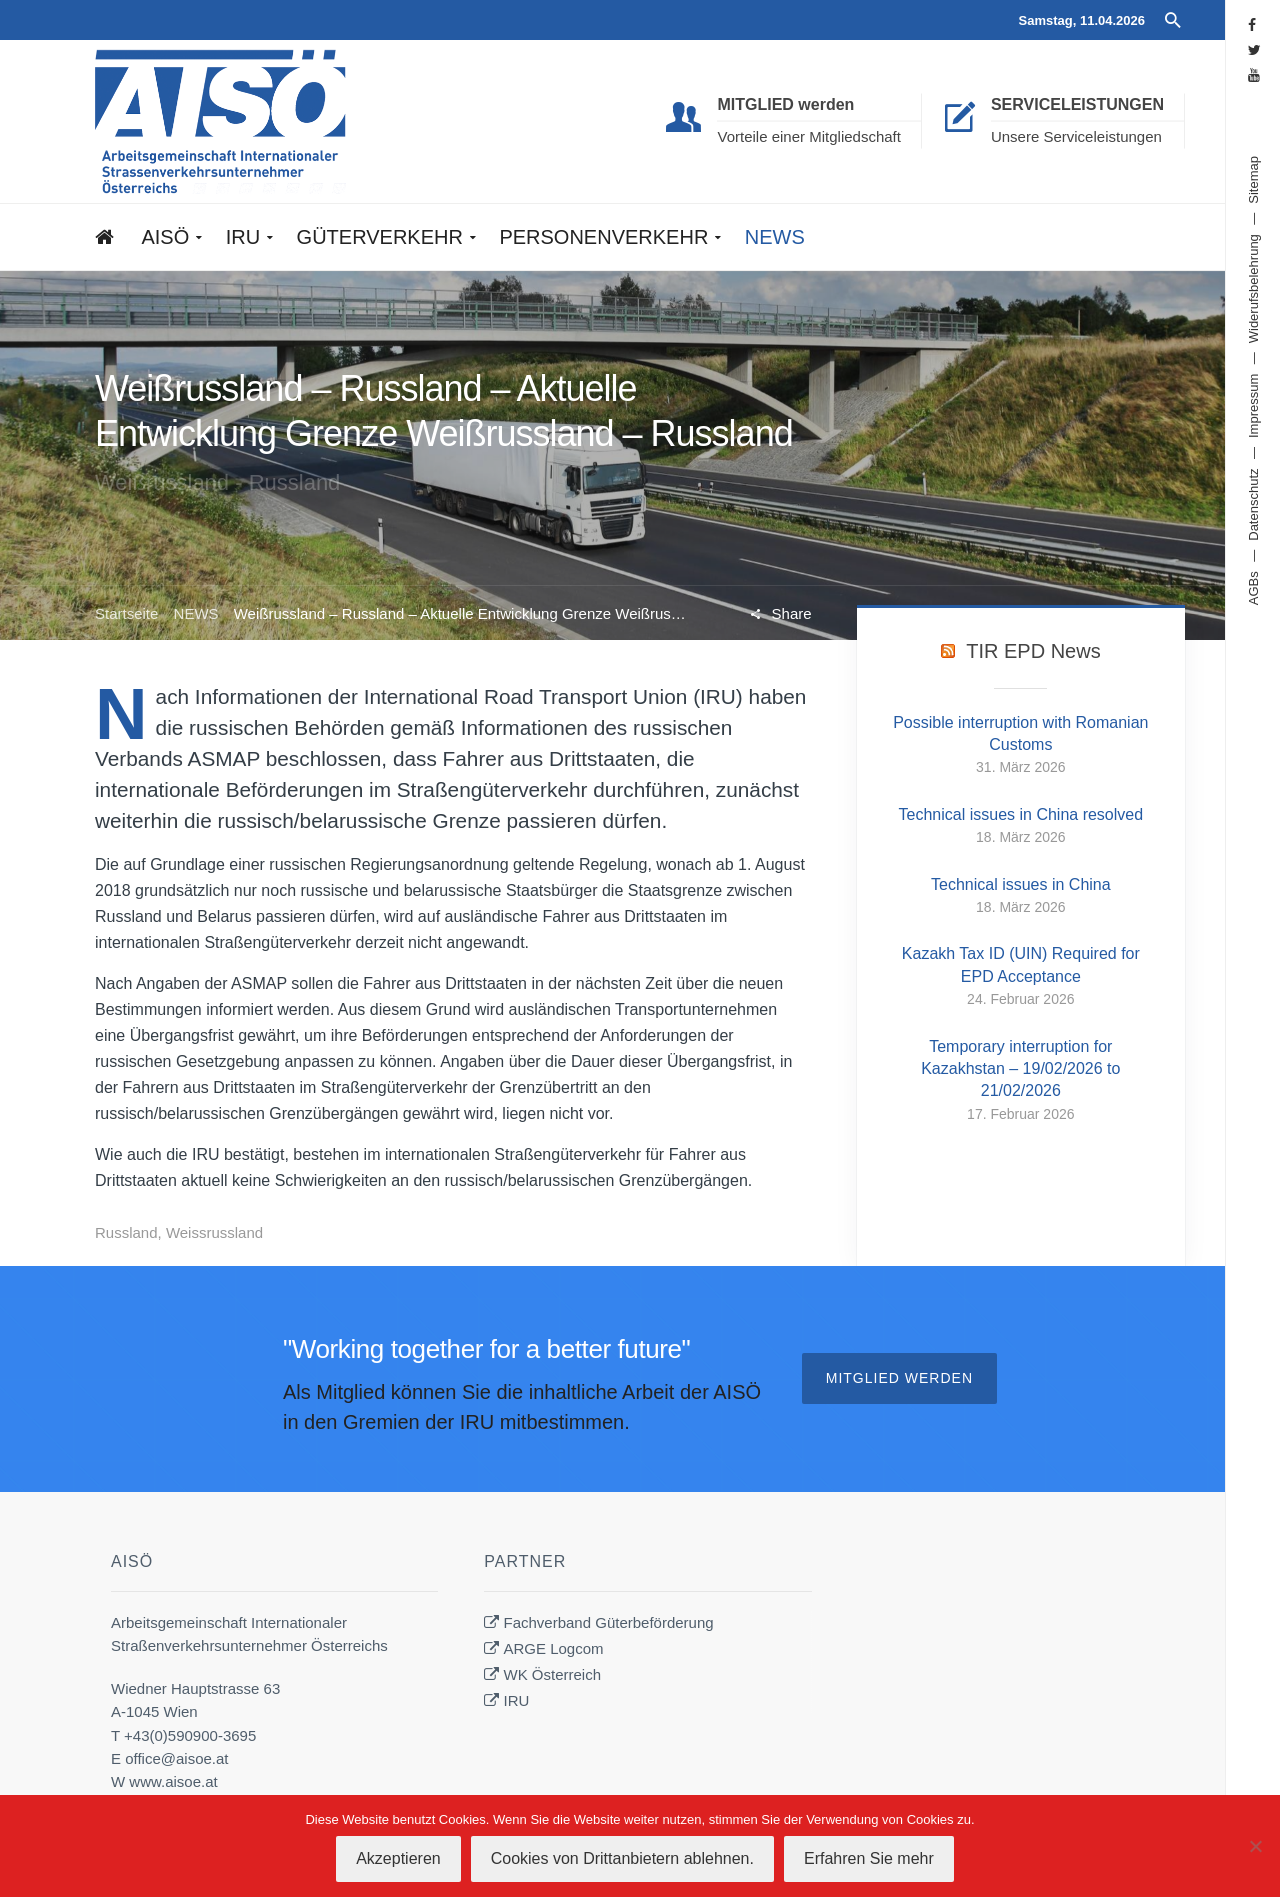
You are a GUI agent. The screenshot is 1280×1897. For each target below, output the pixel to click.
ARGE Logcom (554, 1648)
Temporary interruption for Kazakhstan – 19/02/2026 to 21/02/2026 (1020, 1069)
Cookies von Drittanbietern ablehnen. (622, 1858)
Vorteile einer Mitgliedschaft (808, 136)
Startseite (126, 613)
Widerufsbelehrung (1253, 288)
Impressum (1253, 406)
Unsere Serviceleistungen (1076, 136)
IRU (517, 1700)
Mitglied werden (899, 1378)
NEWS (196, 613)
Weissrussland (214, 1232)
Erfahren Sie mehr (869, 1858)
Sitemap (1253, 180)
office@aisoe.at (176, 1758)
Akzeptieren (398, 1858)
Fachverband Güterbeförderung (609, 1622)
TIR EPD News (1033, 651)
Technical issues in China (1021, 884)
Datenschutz (1253, 504)
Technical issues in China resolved (1021, 814)
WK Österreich (553, 1674)
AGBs (1253, 588)
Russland (126, 1232)
